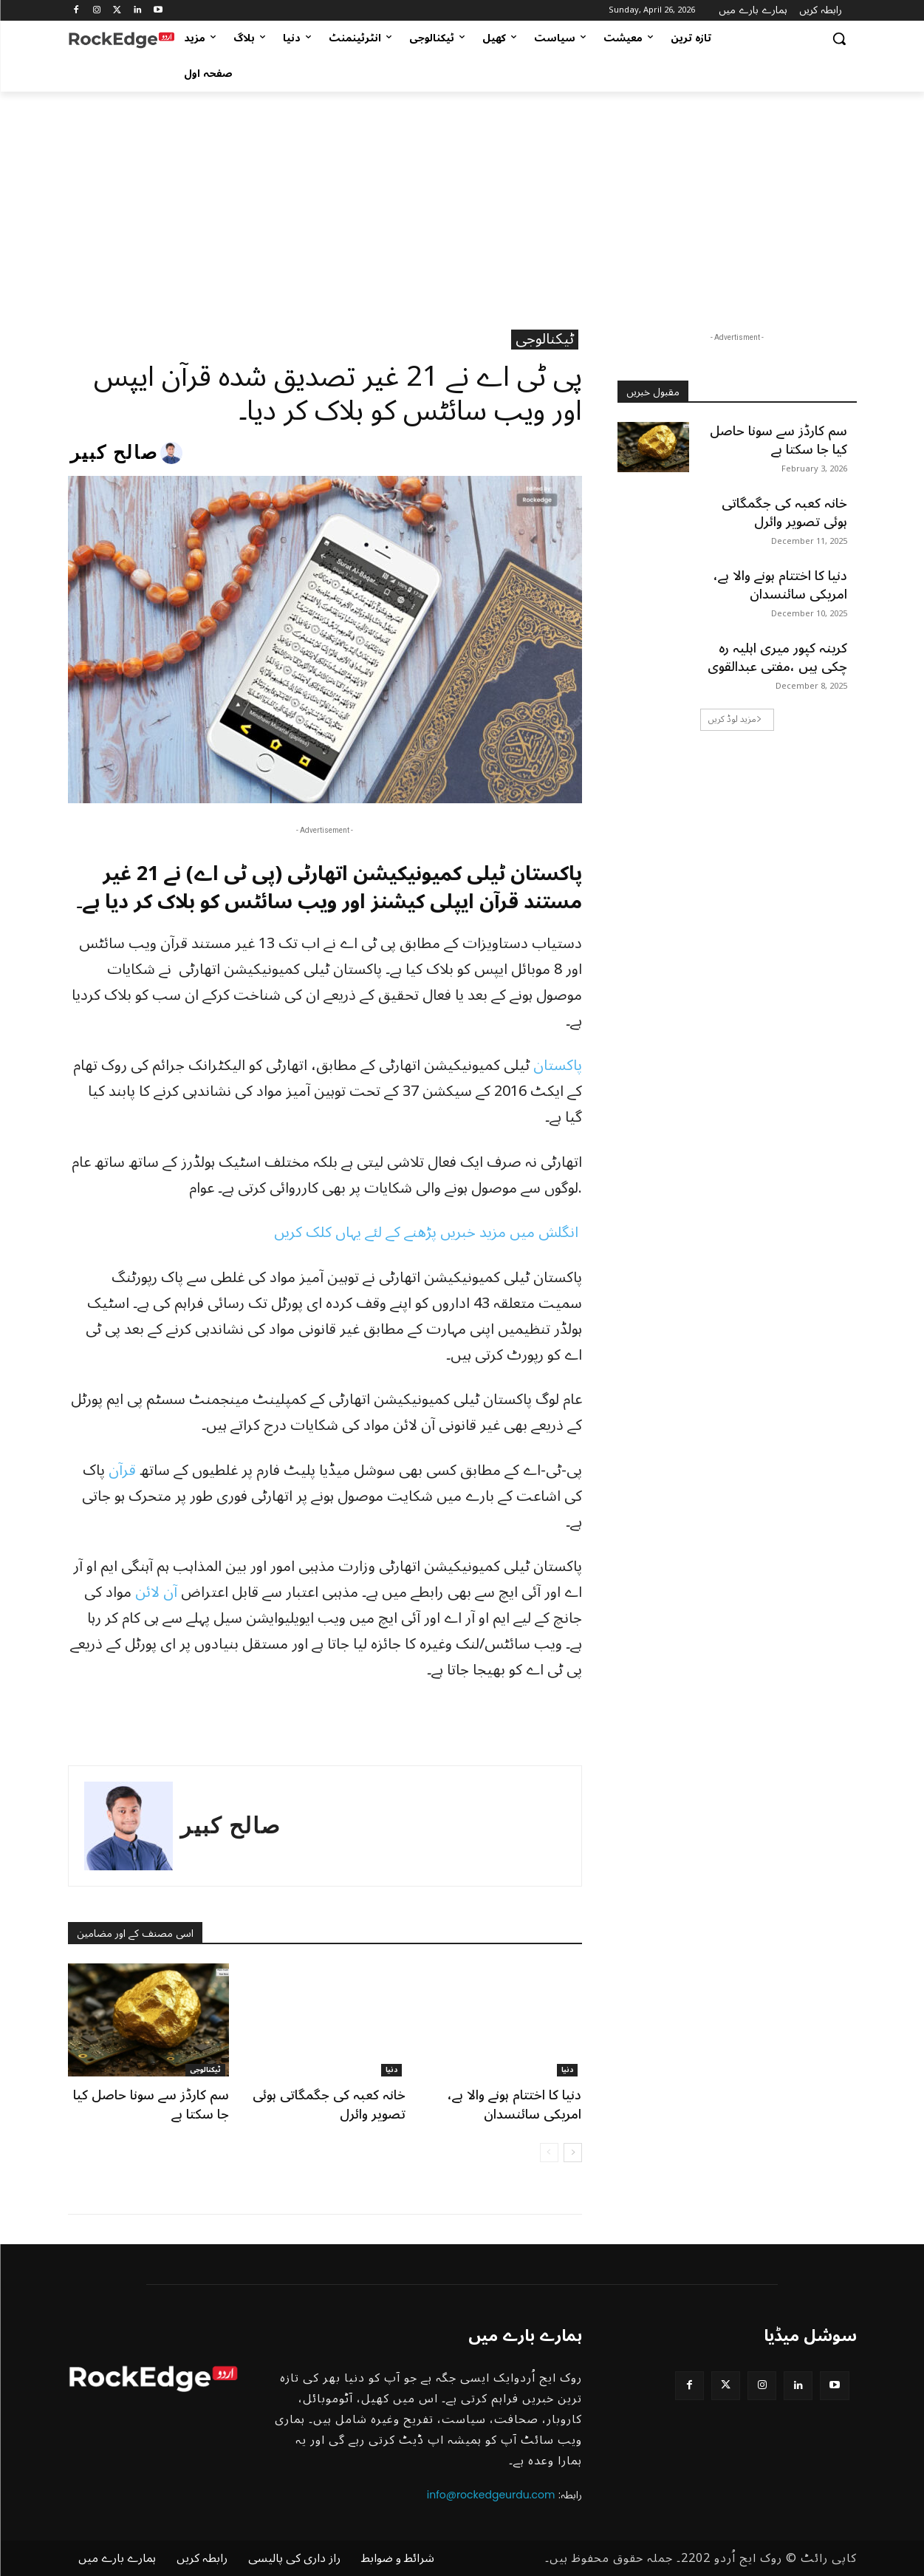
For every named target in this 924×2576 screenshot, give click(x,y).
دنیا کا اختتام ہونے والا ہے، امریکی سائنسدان (514, 2104)
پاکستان (557, 1065)
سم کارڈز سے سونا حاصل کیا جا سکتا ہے (151, 2104)
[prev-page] (549, 2152)
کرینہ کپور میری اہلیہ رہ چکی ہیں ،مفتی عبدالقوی (777, 657)
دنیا (391, 2070)
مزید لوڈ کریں (735, 719)
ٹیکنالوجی (544, 340)
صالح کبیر (114, 453)
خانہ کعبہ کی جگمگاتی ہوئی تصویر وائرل (329, 2104)
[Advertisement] (462, 202)
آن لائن (156, 1592)
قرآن (122, 1470)
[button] (839, 38)
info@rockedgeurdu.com (491, 2494)
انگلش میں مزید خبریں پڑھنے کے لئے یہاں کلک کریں (428, 1232)
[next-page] (573, 2152)
